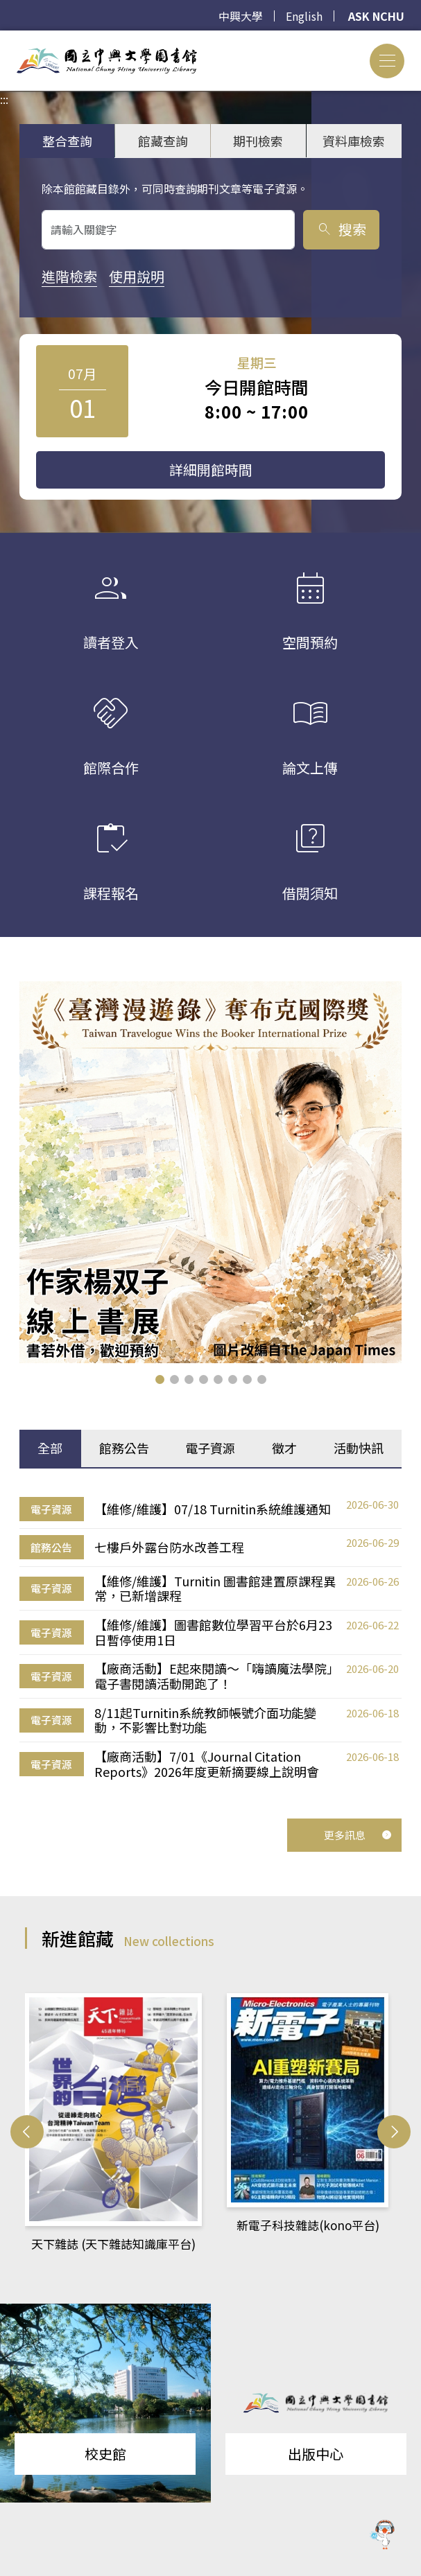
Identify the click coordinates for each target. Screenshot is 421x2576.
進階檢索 (69, 276)
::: (4, 38)
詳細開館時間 (210, 469)
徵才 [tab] (284, 1448)
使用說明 (136, 276)
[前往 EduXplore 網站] (383, 2536)
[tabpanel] (210, 1638)
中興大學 (240, 16)
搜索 (341, 229)
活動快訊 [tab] (359, 1448)
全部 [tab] (49, 1448)
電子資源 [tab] (210, 1448)
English (304, 16)
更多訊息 (358, 1835)
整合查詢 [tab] (67, 141)
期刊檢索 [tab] (258, 141)
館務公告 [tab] (124, 1448)
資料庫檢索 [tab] (354, 141)
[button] (159, 1379)
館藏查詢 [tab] (163, 141)
